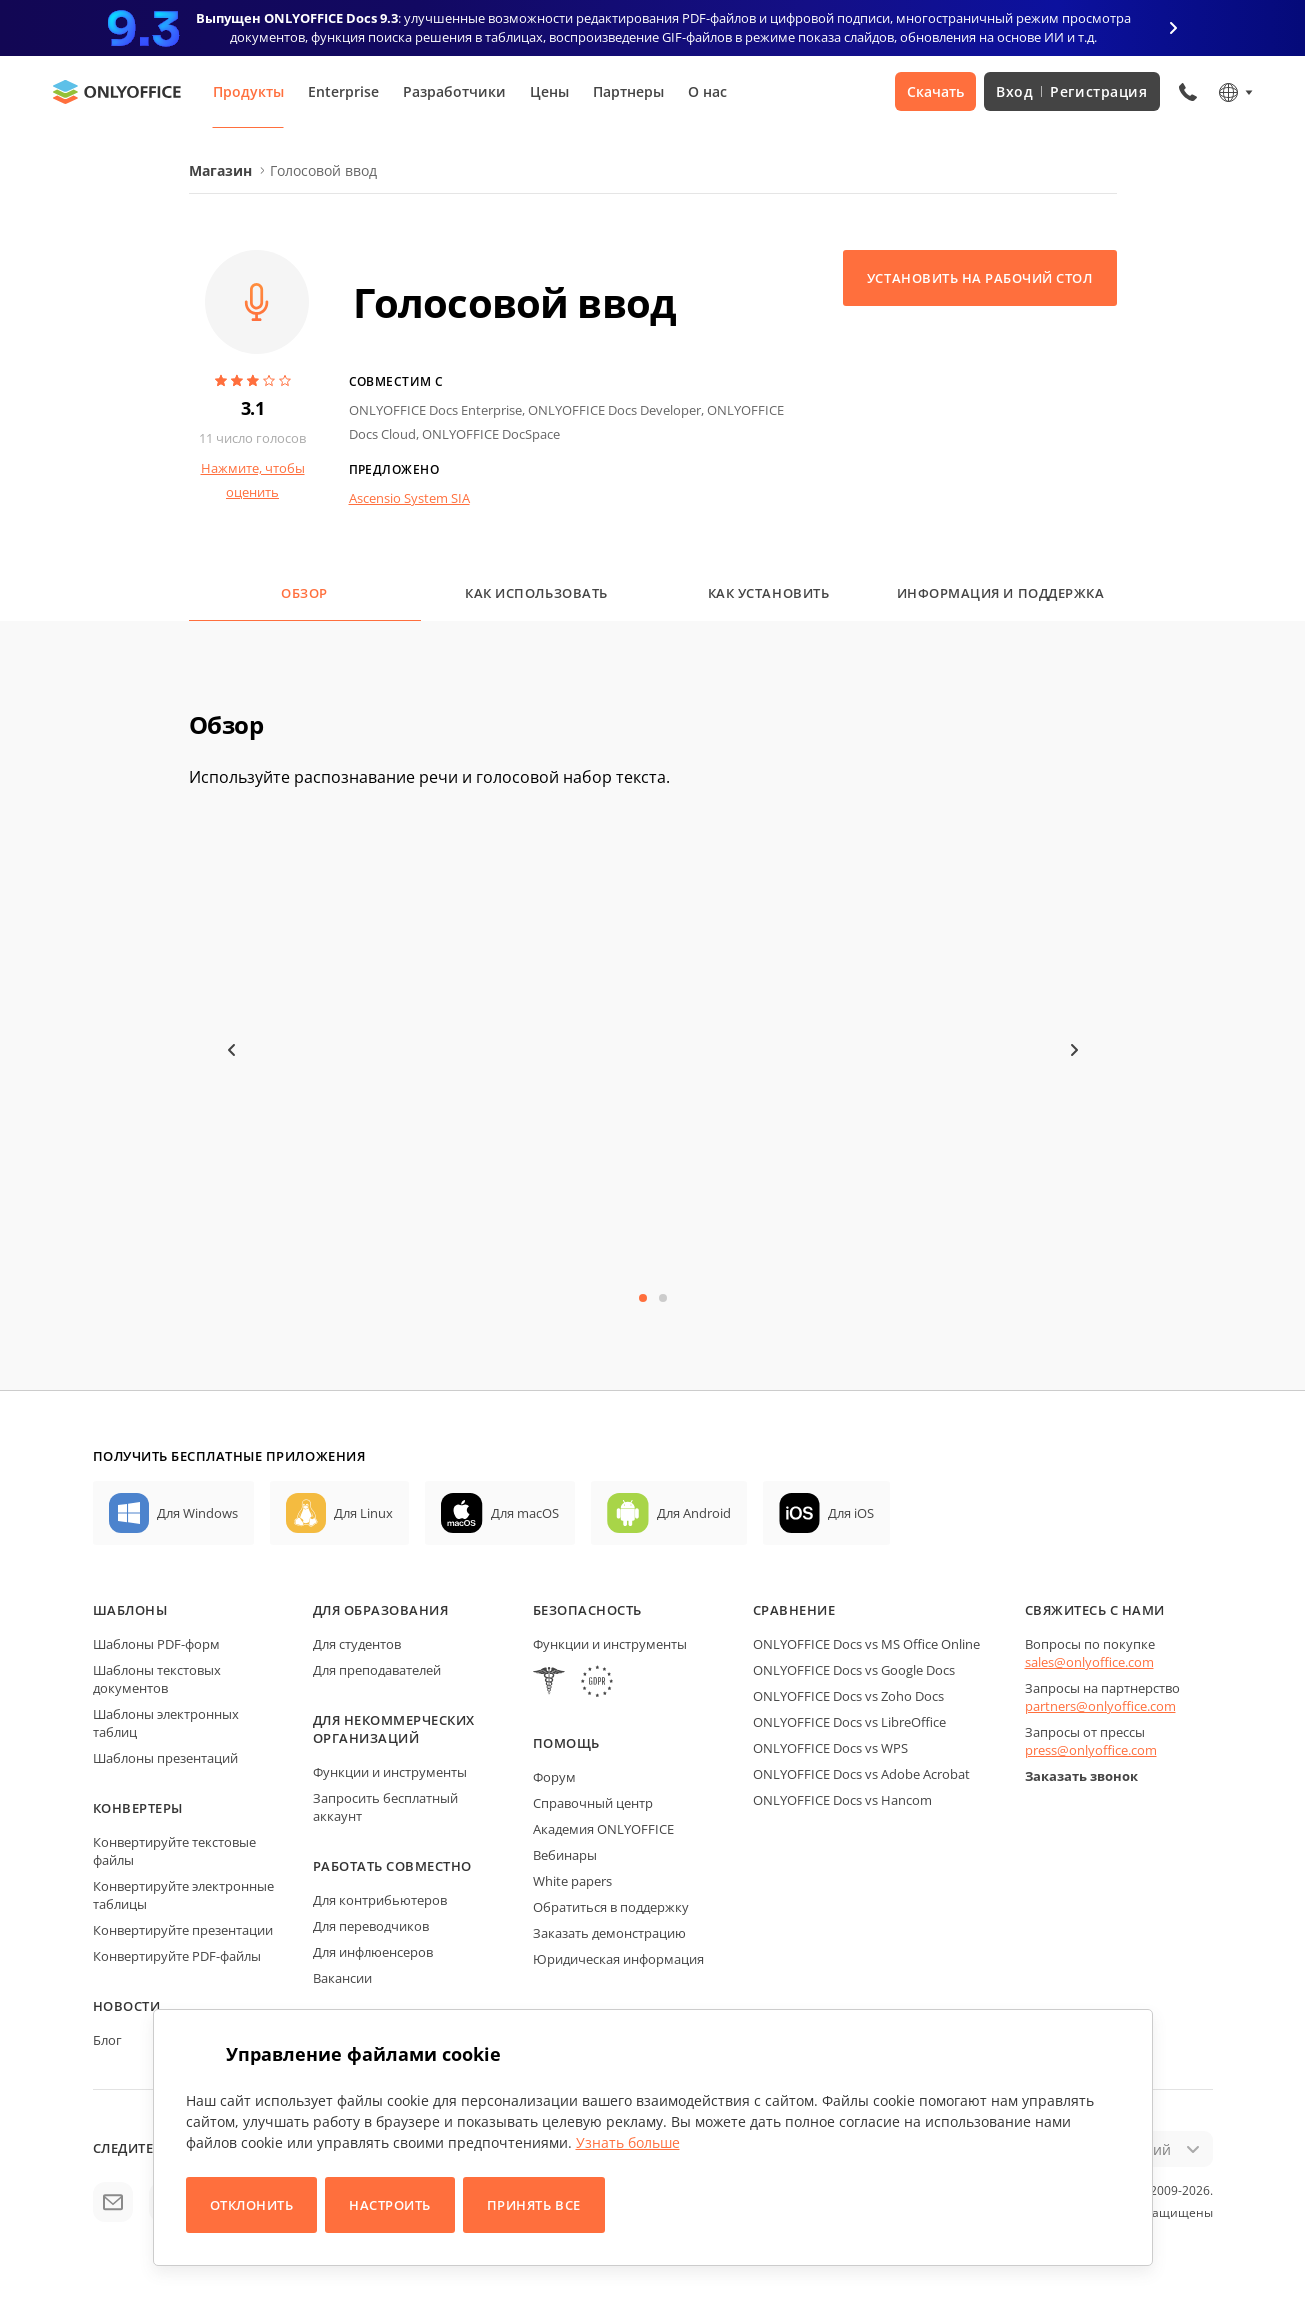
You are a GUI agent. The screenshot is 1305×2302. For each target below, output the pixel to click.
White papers (572, 1881)
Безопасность (587, 1610)
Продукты (248, 91)
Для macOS (525, 1513)
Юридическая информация (618, 1959)
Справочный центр (593, 1803)
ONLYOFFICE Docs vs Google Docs (854, 1670)
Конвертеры (138, 1808)
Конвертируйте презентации (183, 1930)
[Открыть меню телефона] (1188, 92)
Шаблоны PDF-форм (156, 1644)
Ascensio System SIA (409, 498)
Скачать (935, 91)
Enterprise (343, 91)
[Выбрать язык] (1234, 92)
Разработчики (454, 91)
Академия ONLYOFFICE (603, 1829)
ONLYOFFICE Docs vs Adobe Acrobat (861, 1774)
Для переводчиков (371, 1926)
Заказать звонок (1081, 1776)
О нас (707, 91)
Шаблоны (130, 1610)
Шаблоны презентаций (165, 1758)
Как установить (768, 593)
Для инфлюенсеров (373, 1952)
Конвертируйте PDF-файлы (177, 1956)
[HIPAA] (549, 1683)
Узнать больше (628, 2142)
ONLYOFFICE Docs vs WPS (830, 1748)
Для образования (381, 1610)
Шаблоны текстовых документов (157, 1679)
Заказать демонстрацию (609, 1933)
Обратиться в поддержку (611, 1907)
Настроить (390, 2205)
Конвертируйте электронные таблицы (183, 1895)
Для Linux (363, 1513)
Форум (554, 1777)
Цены (549, 91)
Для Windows (197, 1513)
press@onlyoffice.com (1091, 1750)
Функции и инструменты (390, 1772)
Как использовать (536, 593)
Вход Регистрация (1071, 91)
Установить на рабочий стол (980, 278)
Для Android (694, 1513)
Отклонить (252, 2205)
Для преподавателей (377, 1670)
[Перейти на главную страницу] (117, 92)
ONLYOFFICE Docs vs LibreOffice (849, 1722)
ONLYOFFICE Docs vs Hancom (842, 1800)
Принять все (534, 2205)
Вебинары (565, 1855)
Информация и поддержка (1000, 593)
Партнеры (628, 91)
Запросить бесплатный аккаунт (385, 1807)
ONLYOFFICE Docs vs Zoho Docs (848, 1696)
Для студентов (357, 1644)
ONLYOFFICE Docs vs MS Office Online (866, 1644)
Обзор (304, 593)
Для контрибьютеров (380, 1900)
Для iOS (851, 1513)
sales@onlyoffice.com (1089, 1662)
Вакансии (342, 1978)
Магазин (220, 170)
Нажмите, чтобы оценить (253, 480)
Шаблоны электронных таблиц (166, 1723)
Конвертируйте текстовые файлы (174, 1851)
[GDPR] (597, 1683)
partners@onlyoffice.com (1100, 1706)
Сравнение (794, 1610)
